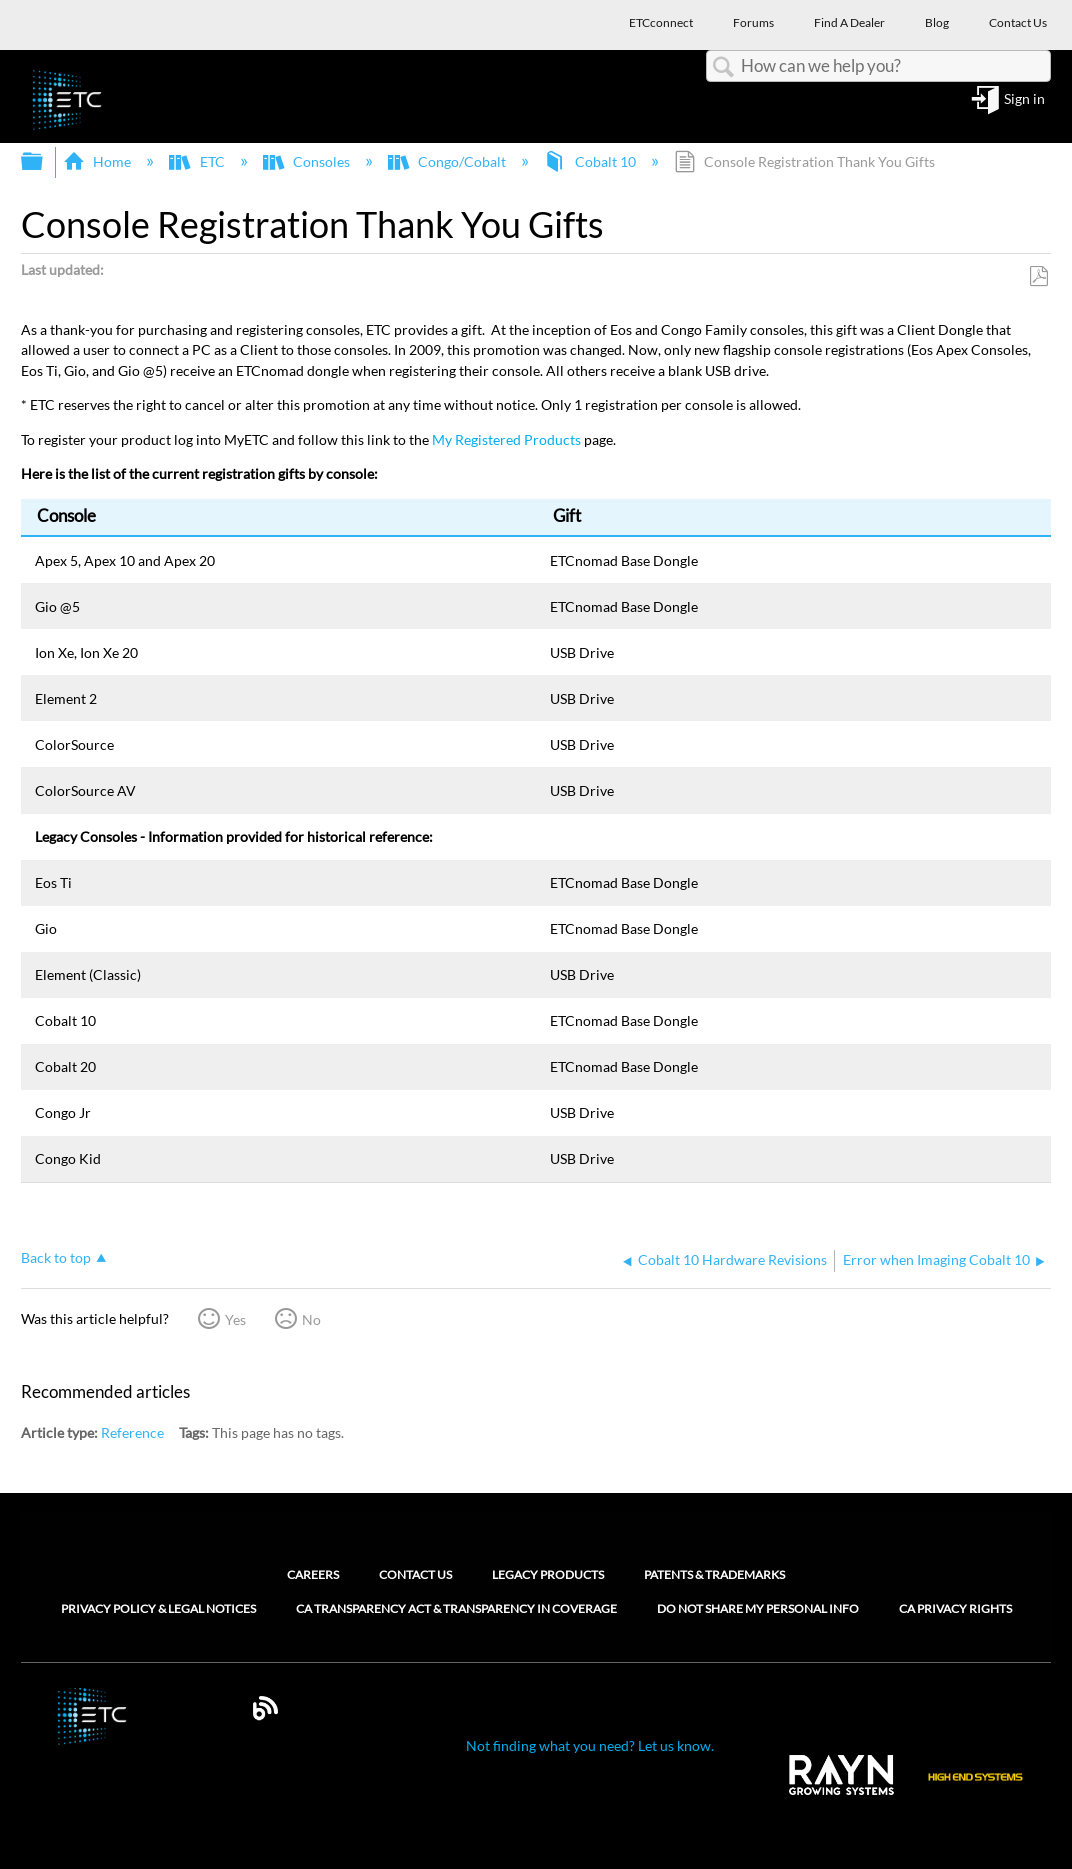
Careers (313, 1574)
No (311, 1319)
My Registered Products (506, 439)
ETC (198, 161)
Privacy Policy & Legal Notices (158, 1609)
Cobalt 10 (591, 161)
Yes (235, 1319)
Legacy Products (548, 1574)
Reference (132, 1432)
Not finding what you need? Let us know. (590, 1745)
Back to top (56, 1257)
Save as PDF (1038, 276)
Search (724, 67)
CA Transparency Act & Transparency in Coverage (456, 1609)
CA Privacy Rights (955, 1609)
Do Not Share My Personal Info (758, 1609)
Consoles (308, 161)
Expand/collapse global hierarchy (45, 162)
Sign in (1024, 99)
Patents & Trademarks (714, 1574)
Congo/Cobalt (448, 161)
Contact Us (415, 1574)
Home (98, 161)
